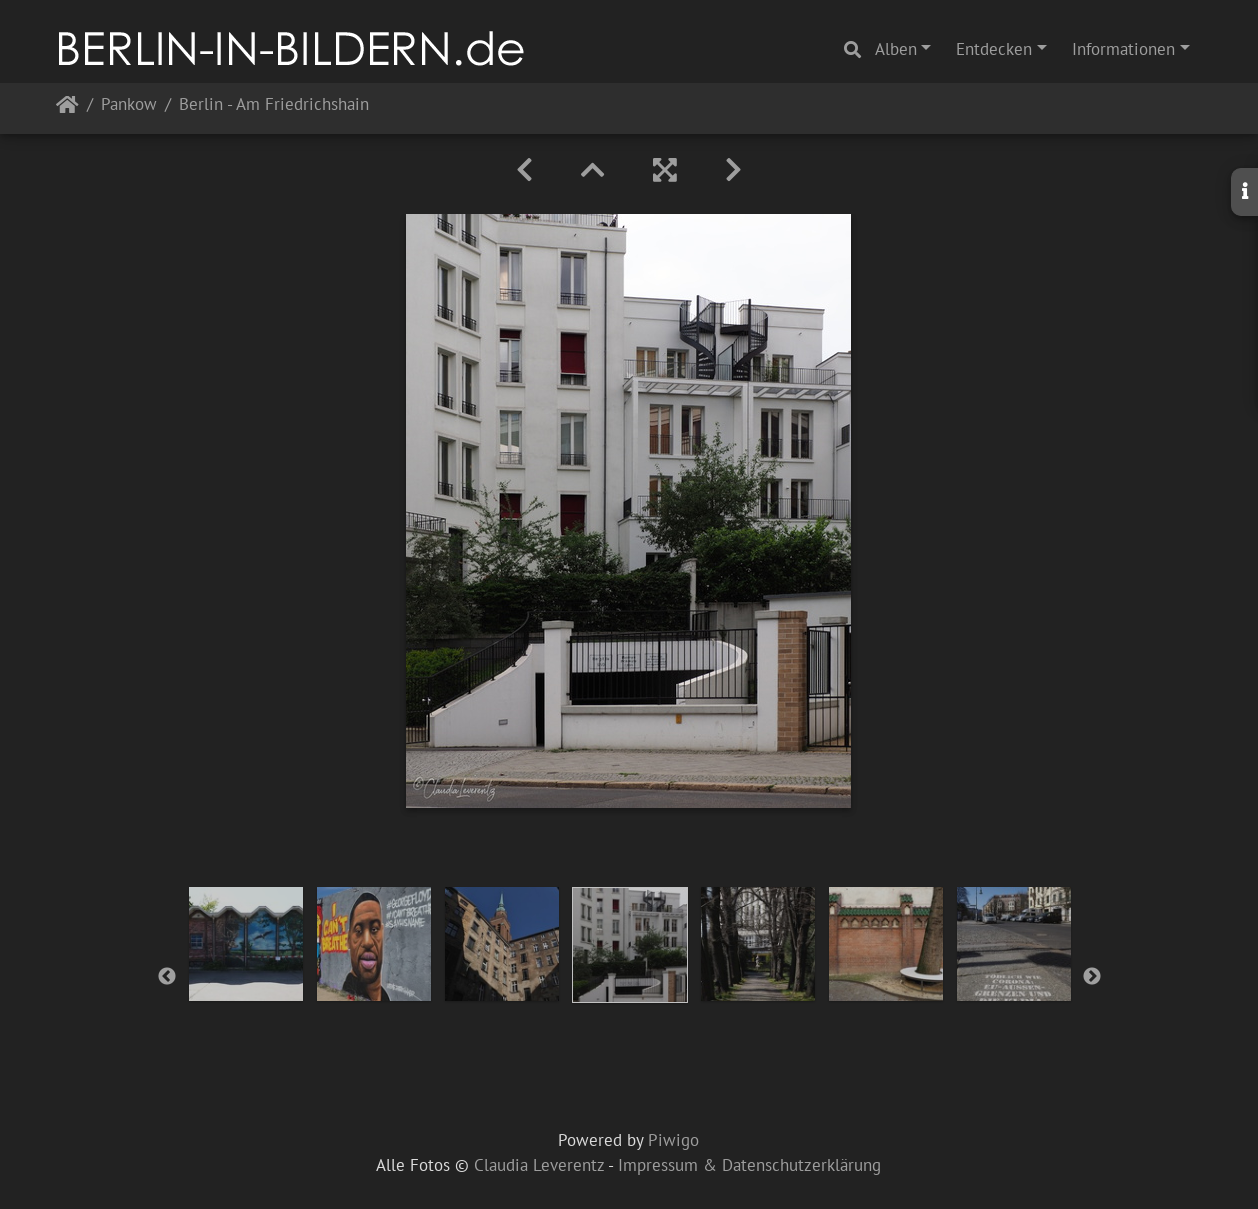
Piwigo (673, 1140)
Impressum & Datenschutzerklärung (749, 1165)
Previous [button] (167, 977)
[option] (246, 944)
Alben (896, 49)
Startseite (67, 108)
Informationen (1123, 49)
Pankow (129, 105)
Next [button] (1092, 977)
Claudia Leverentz (539, 1165)
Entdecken (994, 49)
